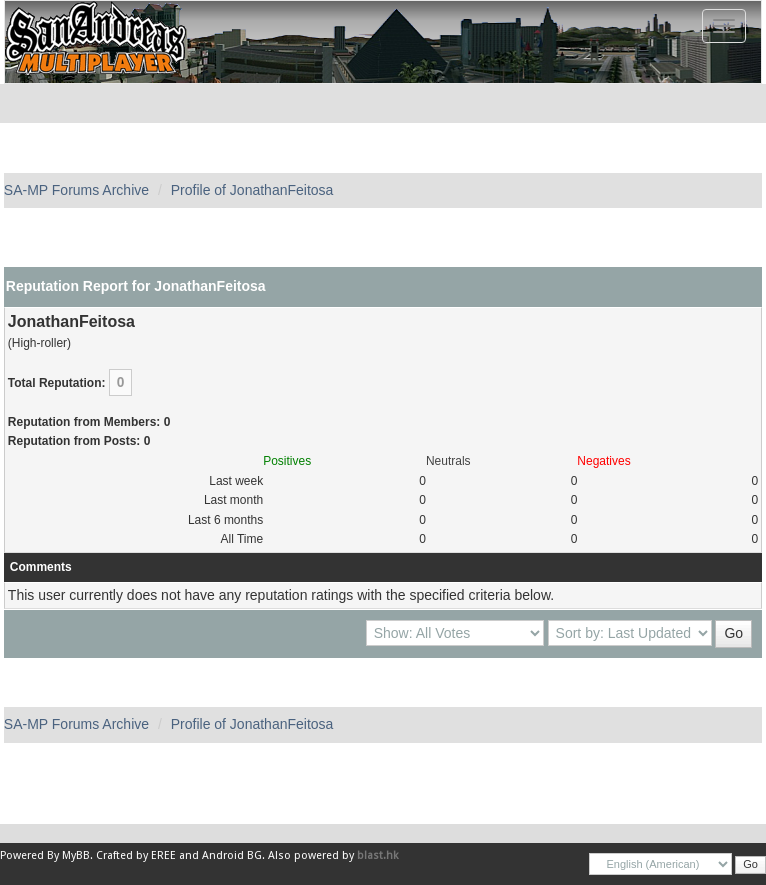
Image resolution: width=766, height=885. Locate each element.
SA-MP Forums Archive (76, 190)
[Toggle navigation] (724, 26)
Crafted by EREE (136, 855)
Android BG (232, 855)
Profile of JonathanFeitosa (252, 190)
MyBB (76, 855)
